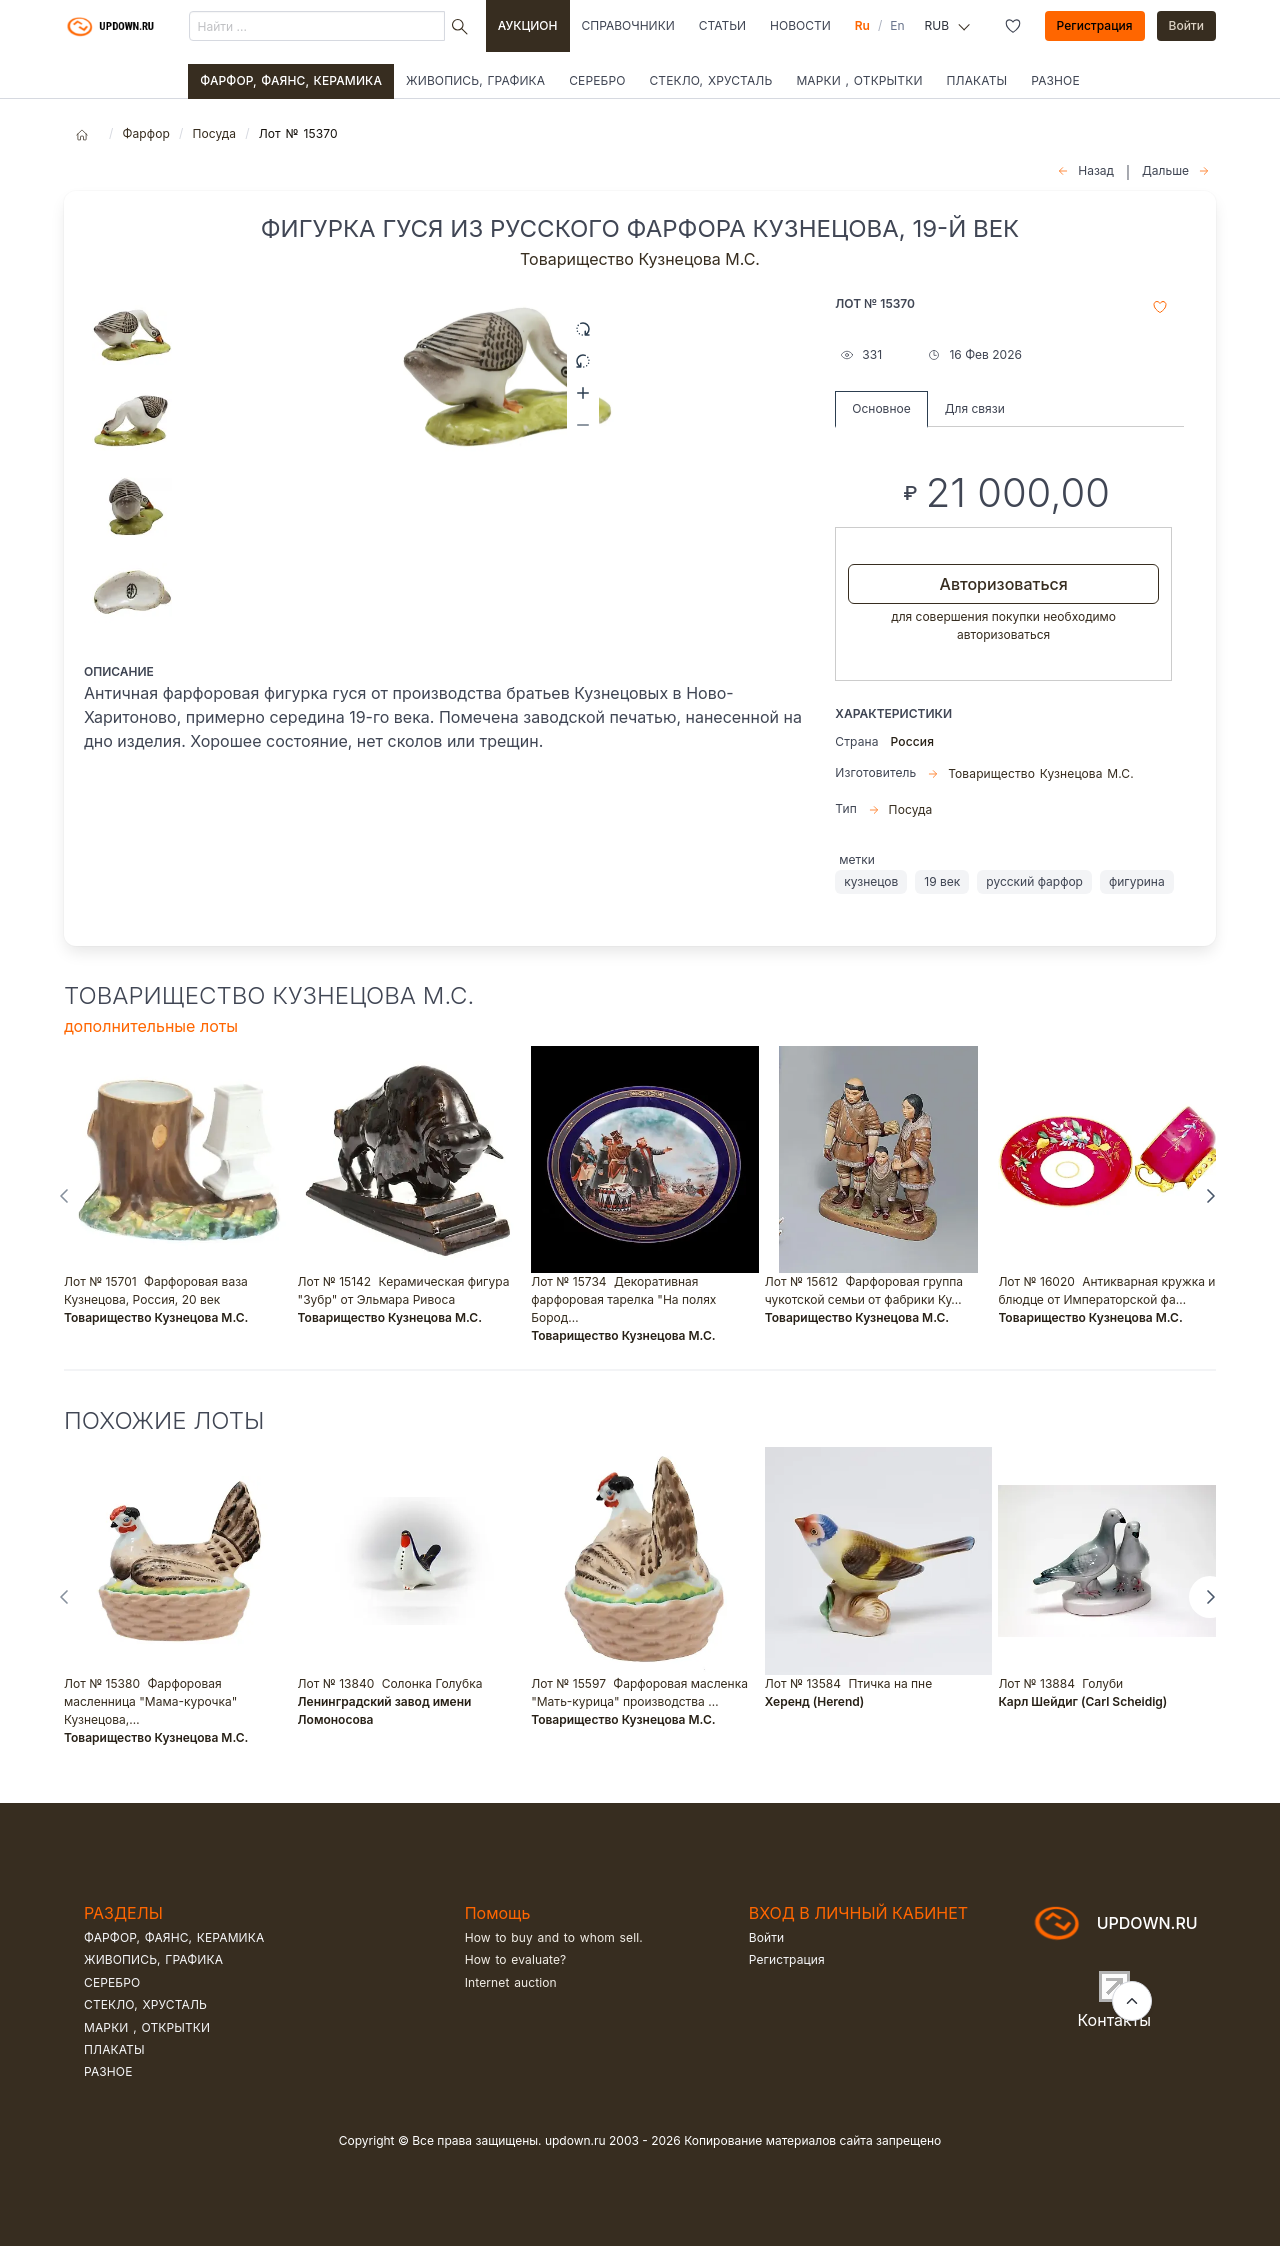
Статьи (722, 25)
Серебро (597, 80)
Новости (800, 25)
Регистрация (1095, 25)
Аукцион (528, 25)
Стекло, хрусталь (710, 80)
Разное (1055, 80)
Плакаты (977, 80)
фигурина (1137, 881)
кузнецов (871, 881)
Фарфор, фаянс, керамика (291, 80)
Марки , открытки (859, 80)
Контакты (1115, 2020)
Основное (881, 408)
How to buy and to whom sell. (554, 1937)
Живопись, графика (475, 80)
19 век (942, 881)
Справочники (628, 25)
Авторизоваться (1004, 584)
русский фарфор (1034, 881)
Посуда (214, 133)
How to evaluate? (516, 1959)
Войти (1187, 25)
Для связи (975, 408)
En (897, 25)
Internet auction (511, 1982)
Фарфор (146, 133)
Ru (862, 25)
